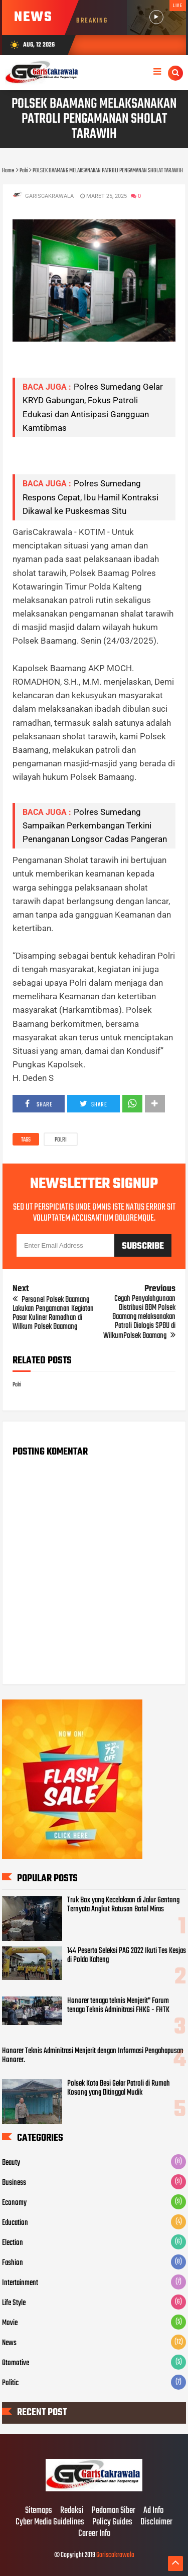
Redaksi (72, 2510)
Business (14, 2182)
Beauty (11, 2162)
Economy (14, 2202)
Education (15, 2222)
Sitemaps (38, 2510)
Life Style (14, 2303)
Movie (10, 2323)
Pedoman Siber (113, 2510)
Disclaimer (156, 2522)
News (9, 2343)
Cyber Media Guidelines (50, 2522)
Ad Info (153, 2510)
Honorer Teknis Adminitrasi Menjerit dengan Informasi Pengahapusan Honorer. (92, 2056)
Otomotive (15, 2363)
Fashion (12, 2262)
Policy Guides (112, 2522)
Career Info (94, 2533)
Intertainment (20, 2282)
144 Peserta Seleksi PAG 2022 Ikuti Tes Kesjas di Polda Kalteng (126, 1955)
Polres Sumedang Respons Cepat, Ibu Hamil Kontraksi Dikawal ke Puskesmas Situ (90, 496)
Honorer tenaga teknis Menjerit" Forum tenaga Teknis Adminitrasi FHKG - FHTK (118, 2005)
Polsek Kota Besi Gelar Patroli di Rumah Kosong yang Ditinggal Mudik (118, 2088)
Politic (10, 2383)
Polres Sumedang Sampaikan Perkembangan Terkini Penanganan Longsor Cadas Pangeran (95, 825)
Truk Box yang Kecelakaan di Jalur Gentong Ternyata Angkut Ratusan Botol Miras (123, 1905)
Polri (61, 1140)
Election (12, 2242)
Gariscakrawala (115, 2555)
